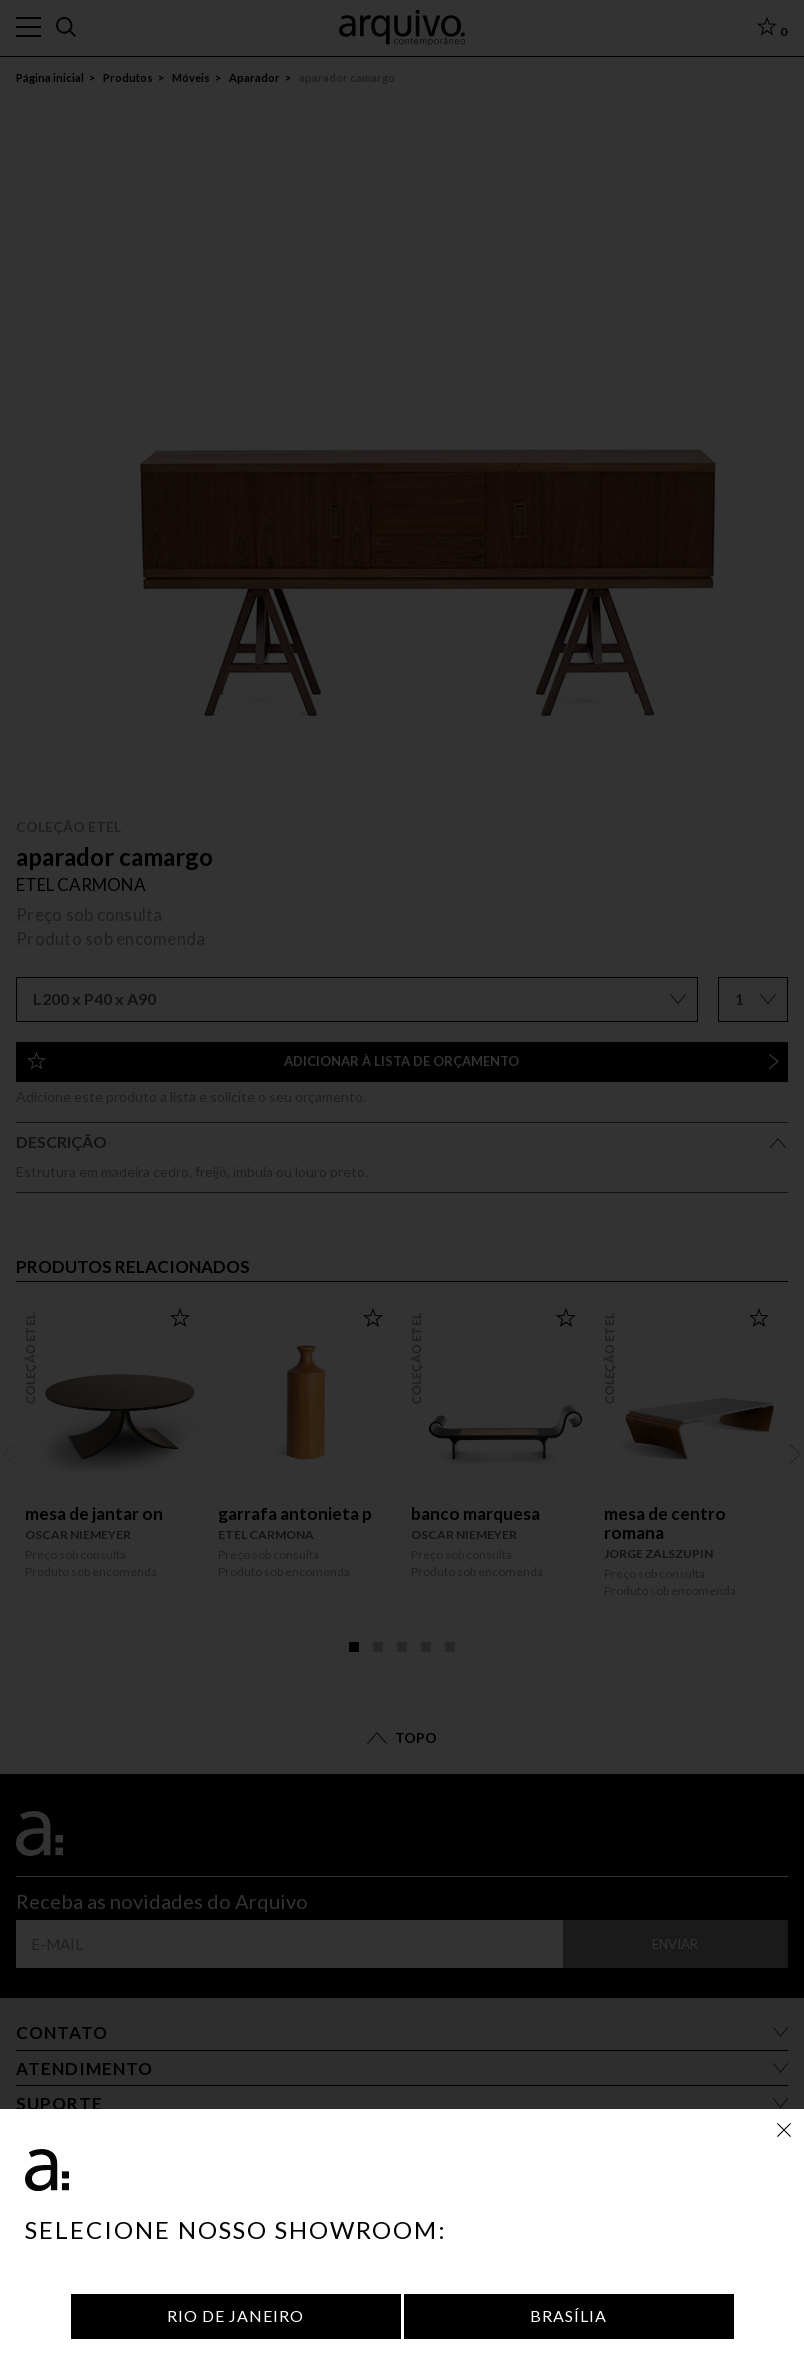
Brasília (568, 2315)
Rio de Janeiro (235, 2315)
